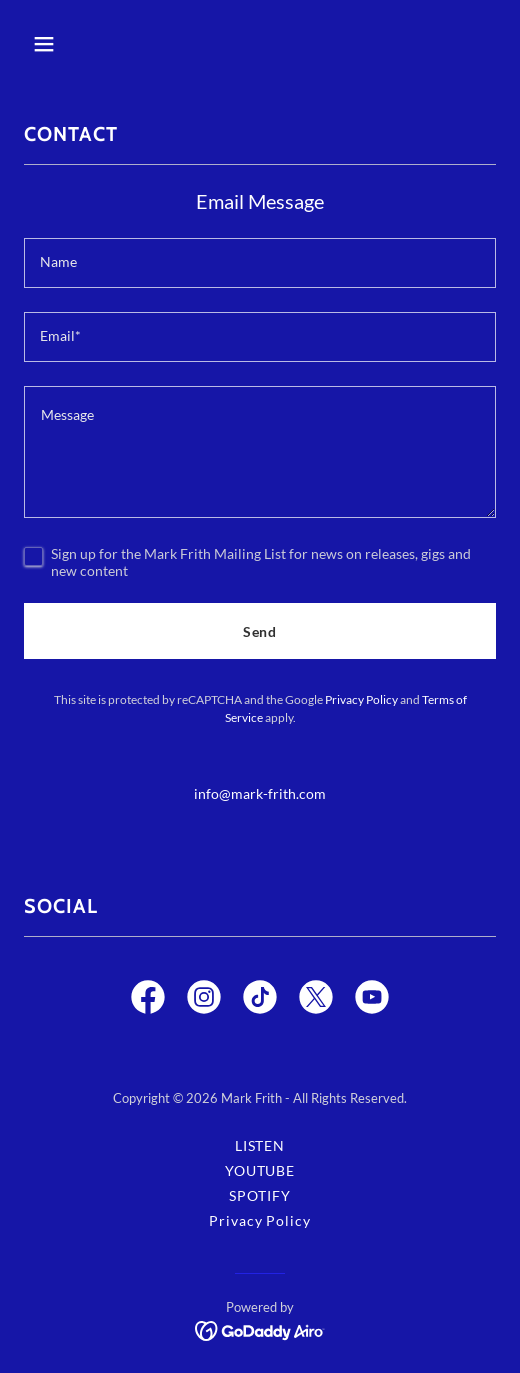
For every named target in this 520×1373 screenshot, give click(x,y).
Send (260, 631)
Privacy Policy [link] (361, 699)
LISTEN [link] (260, 1145)
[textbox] (260, 263)
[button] (78, 44)
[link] (148, 1001)
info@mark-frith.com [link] (260, 793)
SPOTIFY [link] (259, 1195)
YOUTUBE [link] (260, 1170)
